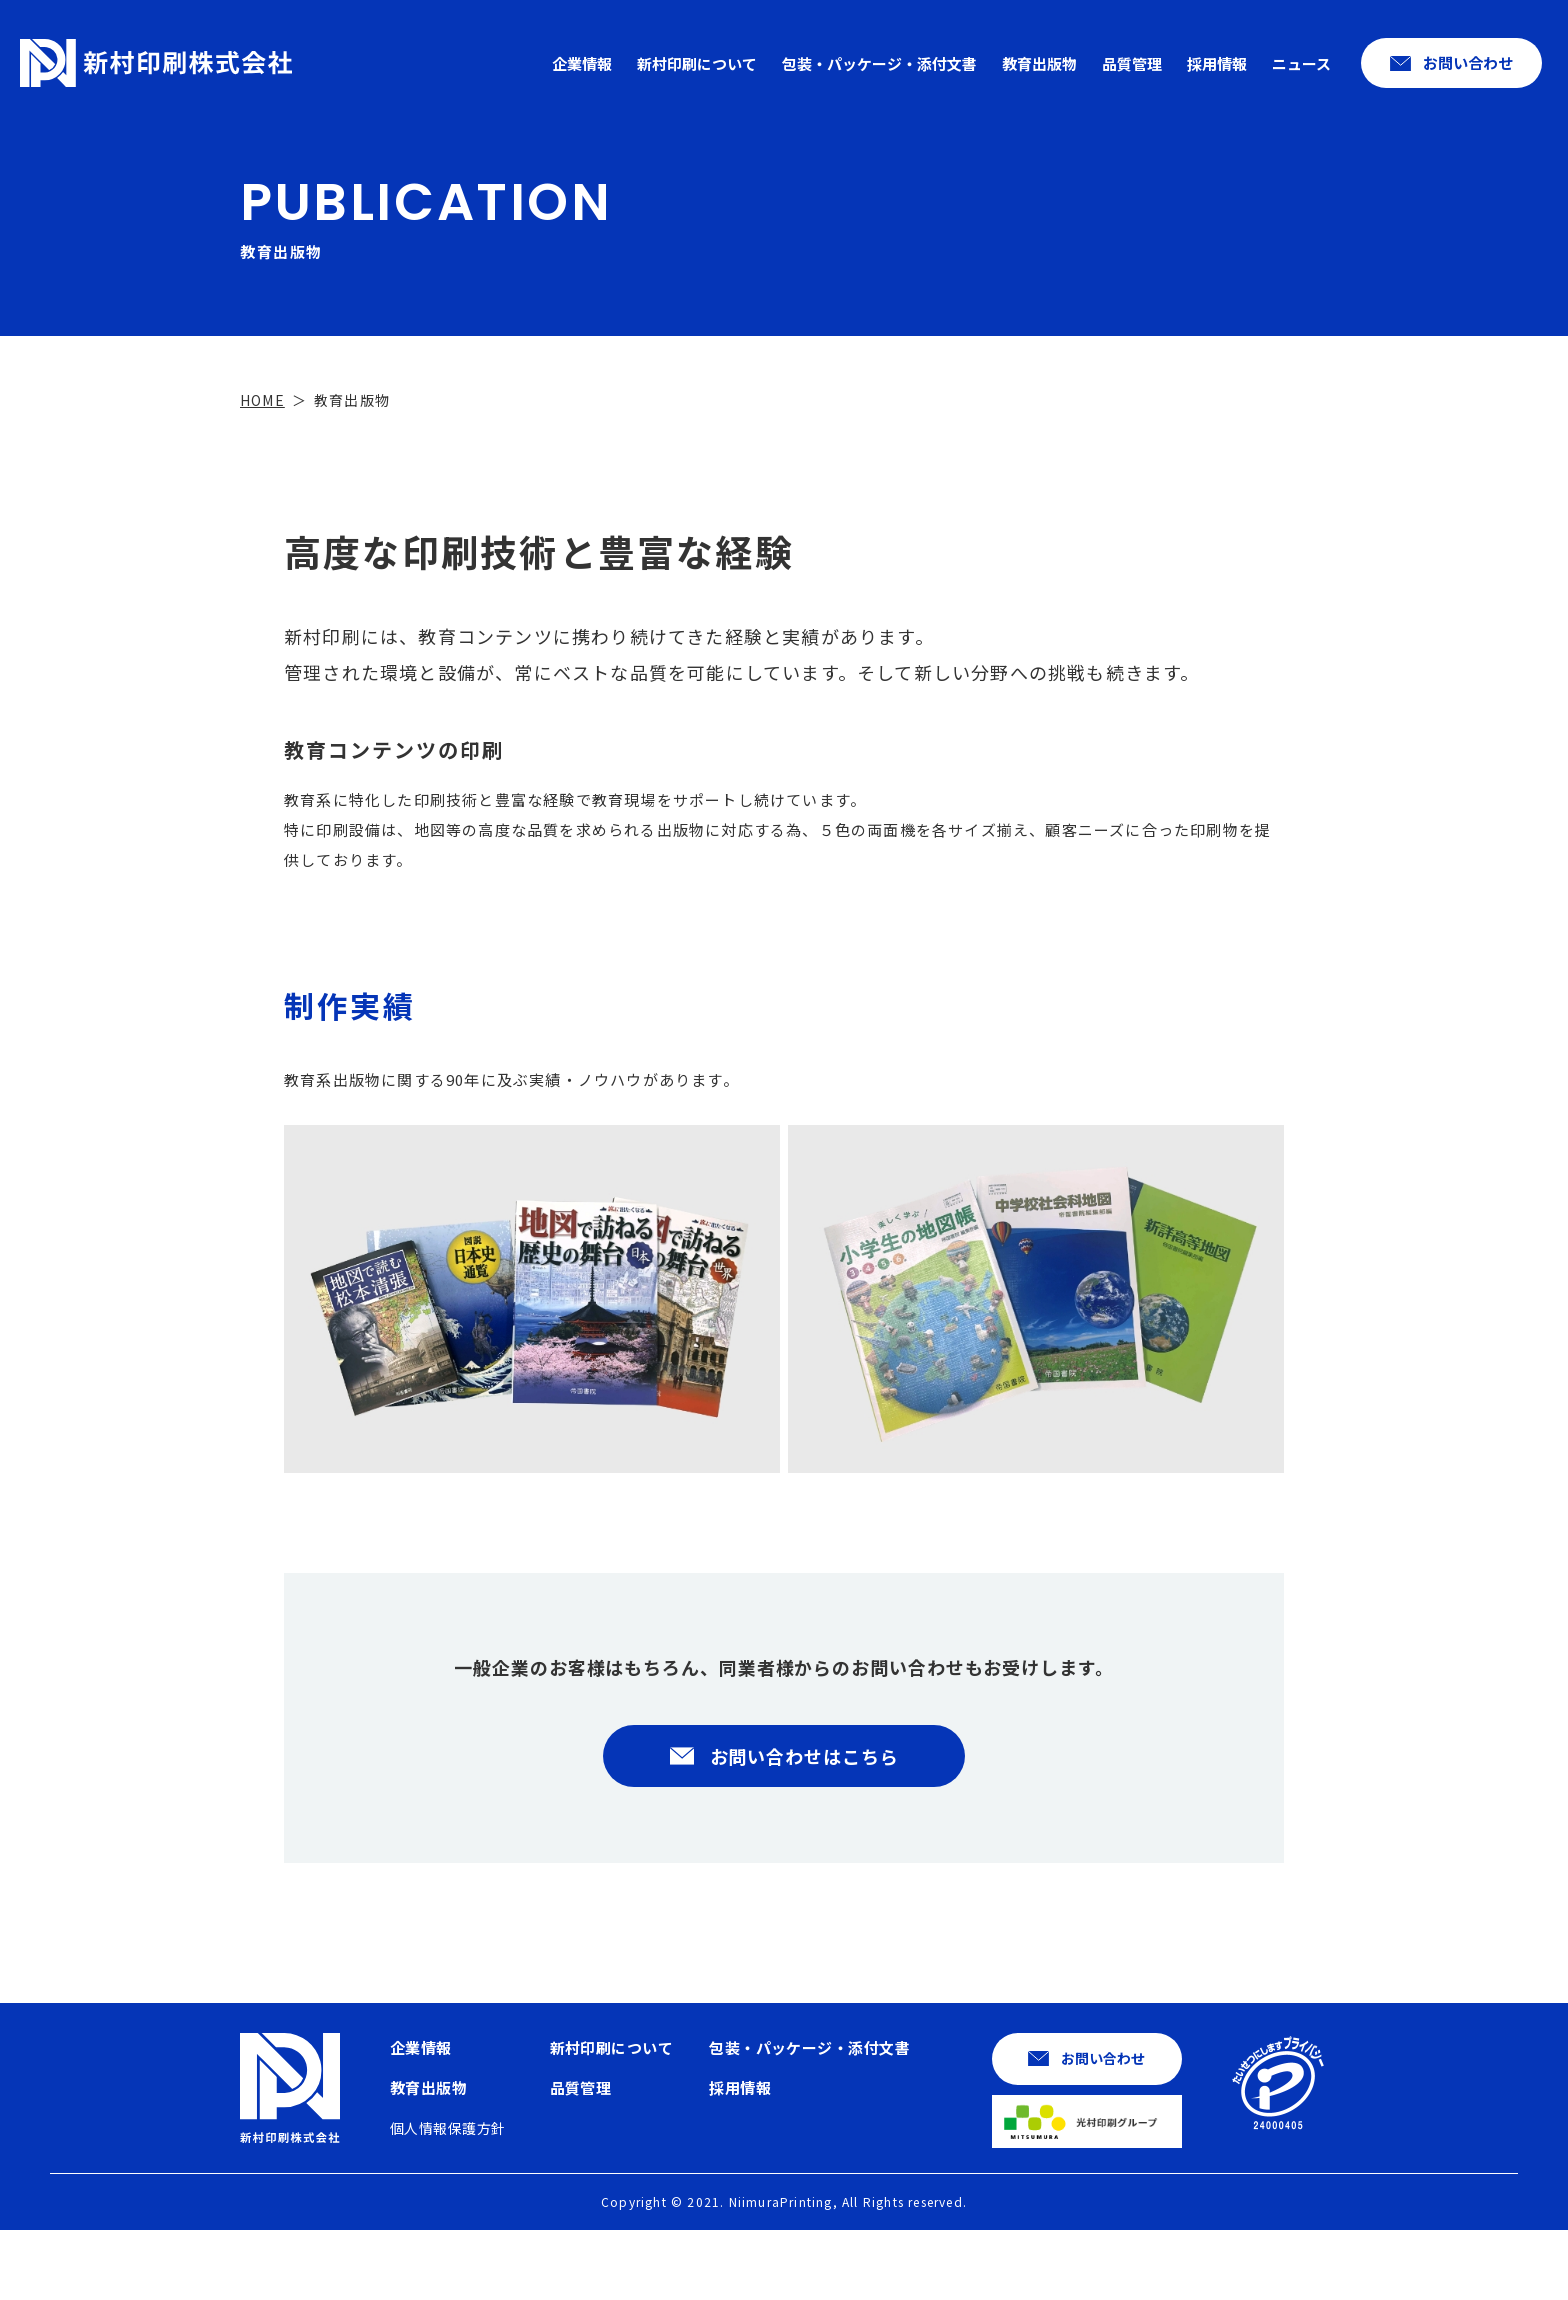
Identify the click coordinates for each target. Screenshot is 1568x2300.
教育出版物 (1039, 63)
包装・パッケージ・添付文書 (879, 63)
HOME (262, 470)
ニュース (1301, 63)
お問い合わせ (1468, 62)
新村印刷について (697, 63)
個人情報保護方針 (447, 2198)
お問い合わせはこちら (804, 1826)
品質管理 (1132, 63)
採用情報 (1217, 63)
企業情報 (582, 63)
